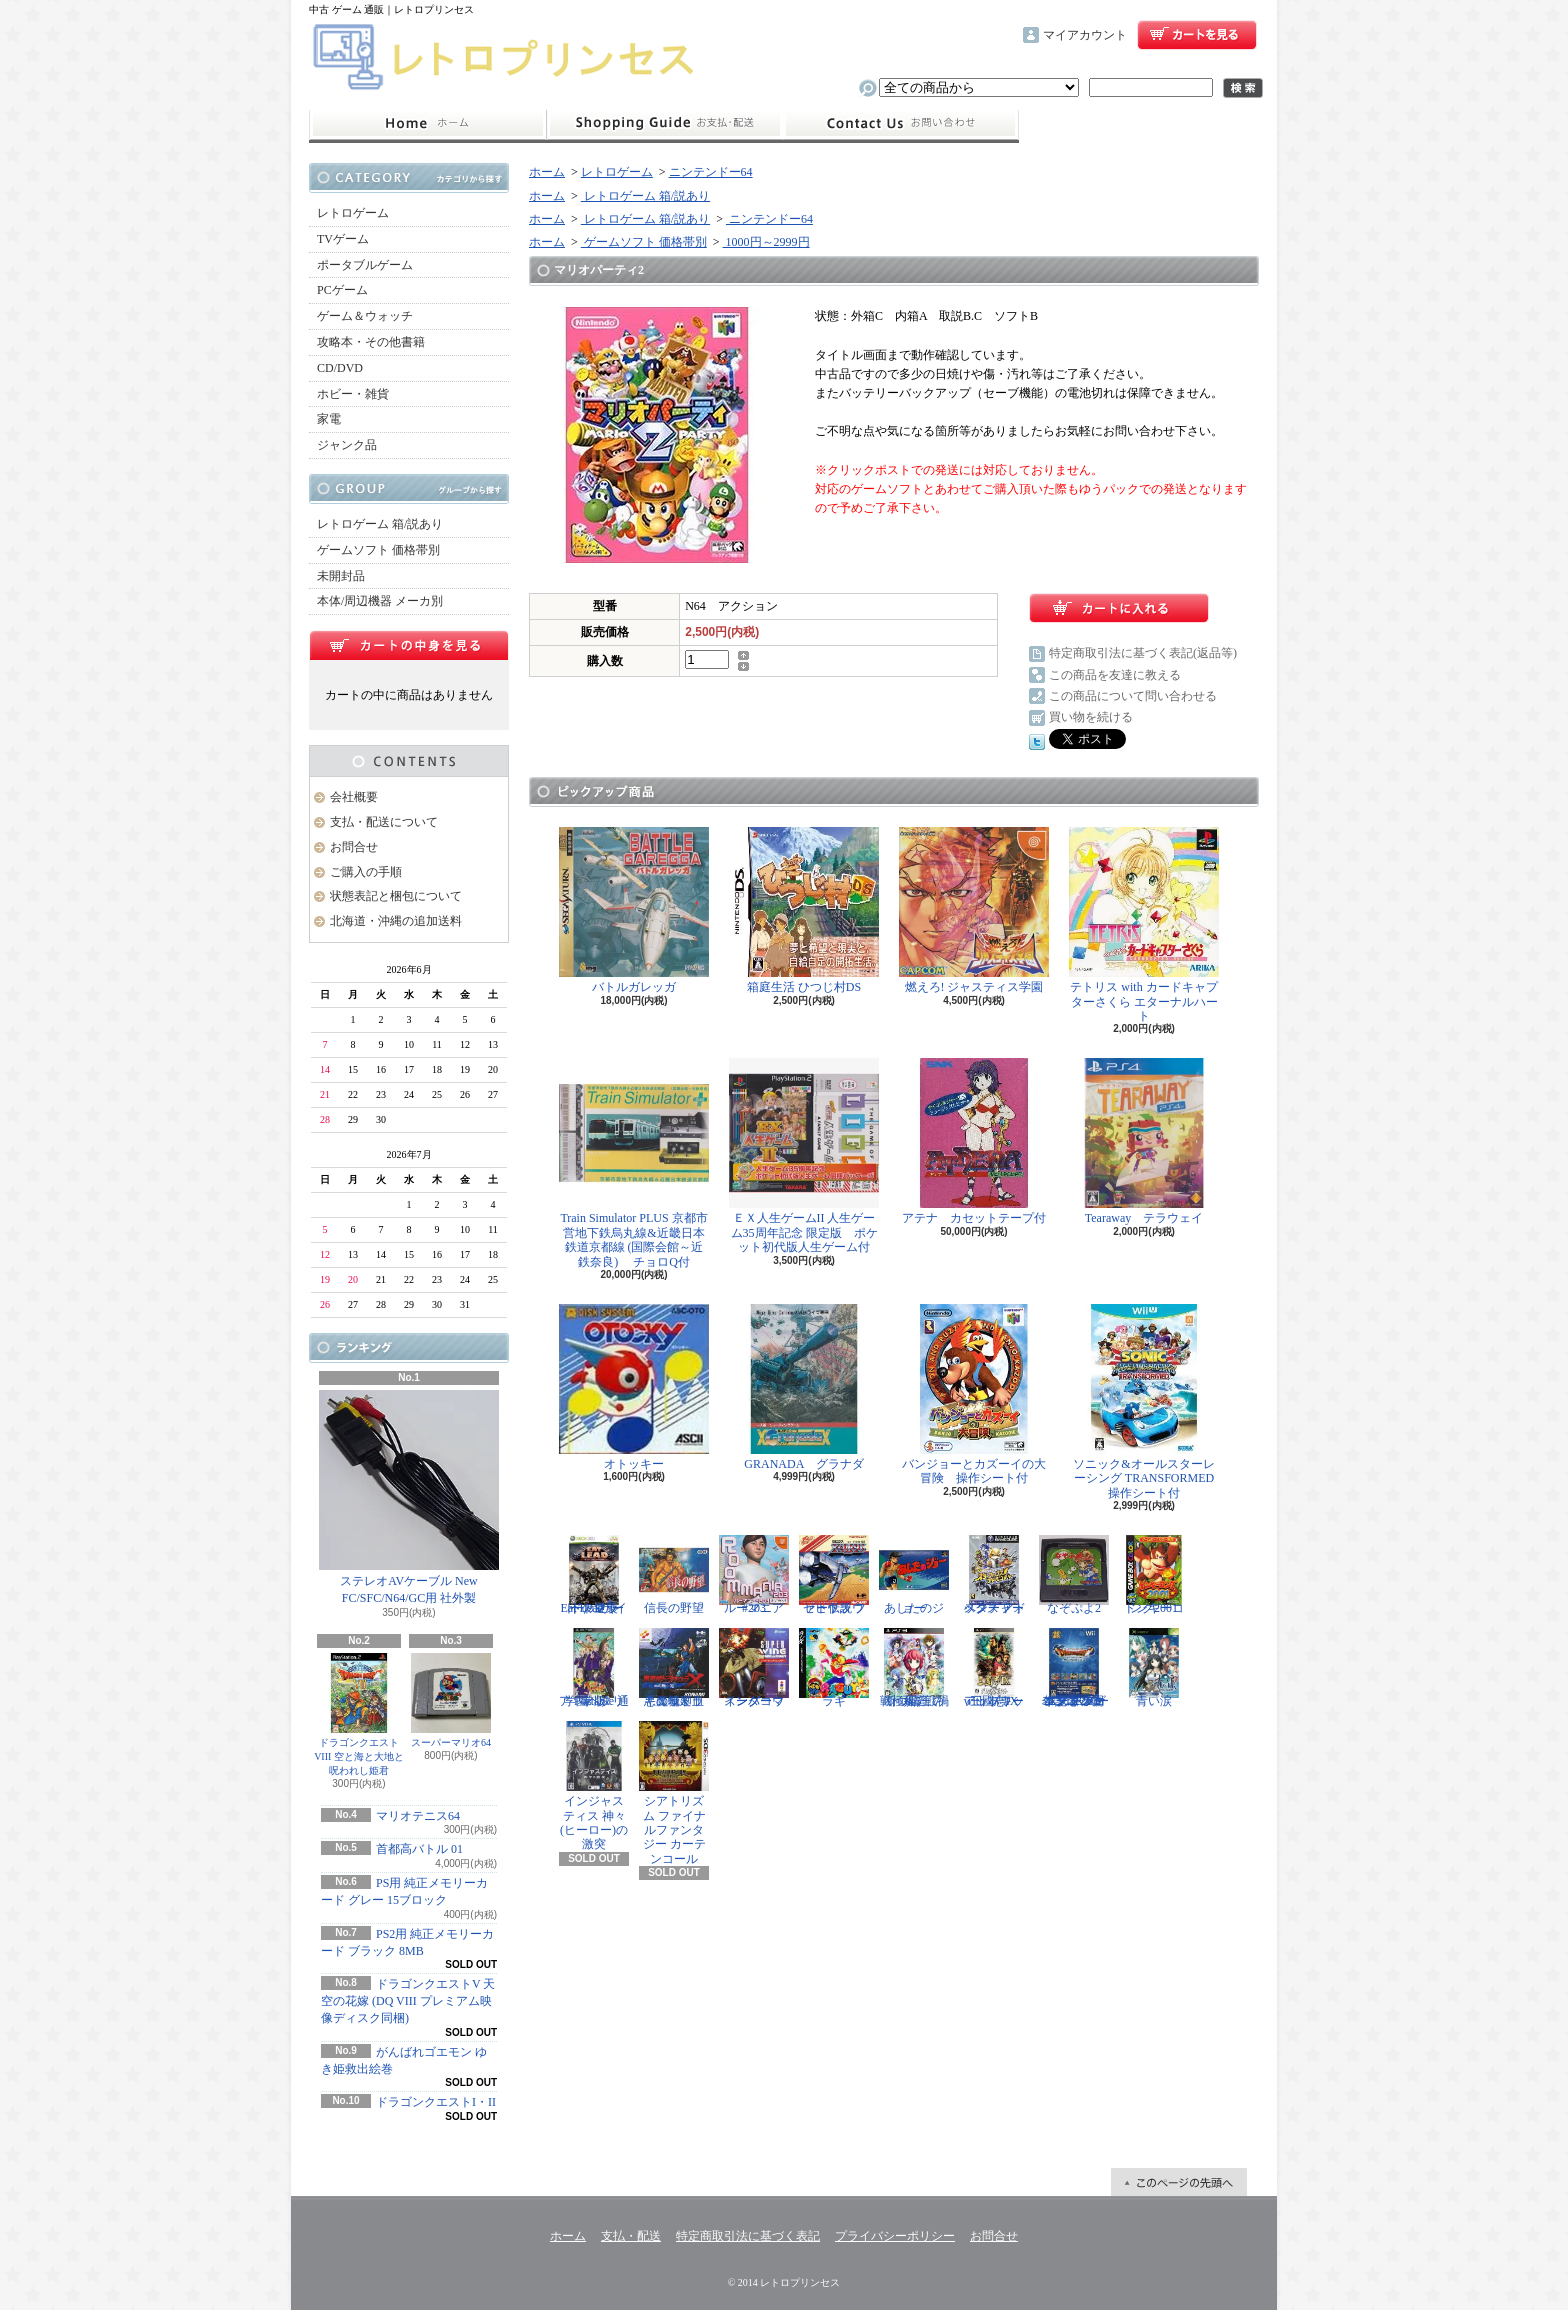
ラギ (834, 1668)
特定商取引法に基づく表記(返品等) (1143, 653)
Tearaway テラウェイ (1144, 1141)
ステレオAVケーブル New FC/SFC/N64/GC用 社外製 (409, 1497)
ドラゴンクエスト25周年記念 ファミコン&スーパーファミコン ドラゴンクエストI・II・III (1074, 1668)
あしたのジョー (914, 1575)
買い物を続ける (1091, 717)
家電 (329, 419)
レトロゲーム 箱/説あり (380, 524)
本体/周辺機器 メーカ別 (380, 601)
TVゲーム (343, 239)
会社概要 (354, 797)
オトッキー (634, 1387)
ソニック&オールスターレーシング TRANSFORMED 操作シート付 (1147, 1402)
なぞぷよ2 (1074, 1575)
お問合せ (901, 124)
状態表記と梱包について (396, 896)
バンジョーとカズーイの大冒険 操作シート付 (974, 1394)
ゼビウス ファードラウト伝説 (834, 1575)
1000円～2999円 (766, 242)
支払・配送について (664, 124)
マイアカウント (1085, 35)
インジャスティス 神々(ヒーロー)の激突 (594, 1786)
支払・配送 (631, 2236)
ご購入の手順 (366, 872)
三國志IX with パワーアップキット (994, 1668)
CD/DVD (340, 368)
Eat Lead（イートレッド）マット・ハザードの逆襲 (594, 1575)
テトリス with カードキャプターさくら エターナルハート (1144, 925)
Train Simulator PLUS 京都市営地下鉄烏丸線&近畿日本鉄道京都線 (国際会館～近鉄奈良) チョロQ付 (634, 1163)
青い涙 (1154, 1668)
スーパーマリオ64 (451, 1700)
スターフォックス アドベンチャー (994, 1575)
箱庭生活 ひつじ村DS (804, 910)
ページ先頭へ (1179, 2182)
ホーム (427, 124)
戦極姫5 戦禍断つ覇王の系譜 (914, 1668)
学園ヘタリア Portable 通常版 (594, 1668)
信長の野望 (674, 1575)
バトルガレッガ (634, 910)
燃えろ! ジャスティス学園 (974, 910)
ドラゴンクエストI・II (436, 2102)
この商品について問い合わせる (1133, 696)
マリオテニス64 (418, 1816)
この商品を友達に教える (1115, 675)
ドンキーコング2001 (1154, 1575)
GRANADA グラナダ (804, 1387)
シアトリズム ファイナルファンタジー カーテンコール (674, 1793)
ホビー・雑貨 (353, 394)
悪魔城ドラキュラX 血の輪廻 (674, 1668)
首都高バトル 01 (419, 1849)
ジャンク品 (347, 445)
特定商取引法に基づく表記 (748, 2236)
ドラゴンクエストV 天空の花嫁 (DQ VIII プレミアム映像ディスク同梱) (408, 2001)
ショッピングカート (1197, 35)
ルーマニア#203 (754, 1575)
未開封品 (341, 576)
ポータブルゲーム (365, 265)
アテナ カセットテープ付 (974, 1141)
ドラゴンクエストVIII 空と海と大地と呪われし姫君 (359, 1714)
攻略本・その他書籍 (371, 342)
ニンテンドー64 (711, 172)
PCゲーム (342, 290)
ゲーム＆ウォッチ (365, 316)
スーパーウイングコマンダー (754, 1668)
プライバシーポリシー (895, 2236)
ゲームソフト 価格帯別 (378, 550)
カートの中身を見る (409, 645)
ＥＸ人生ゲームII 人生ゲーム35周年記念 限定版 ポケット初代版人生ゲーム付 (804, 1156)
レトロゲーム (353, 213)
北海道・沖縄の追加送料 (396, 921)
